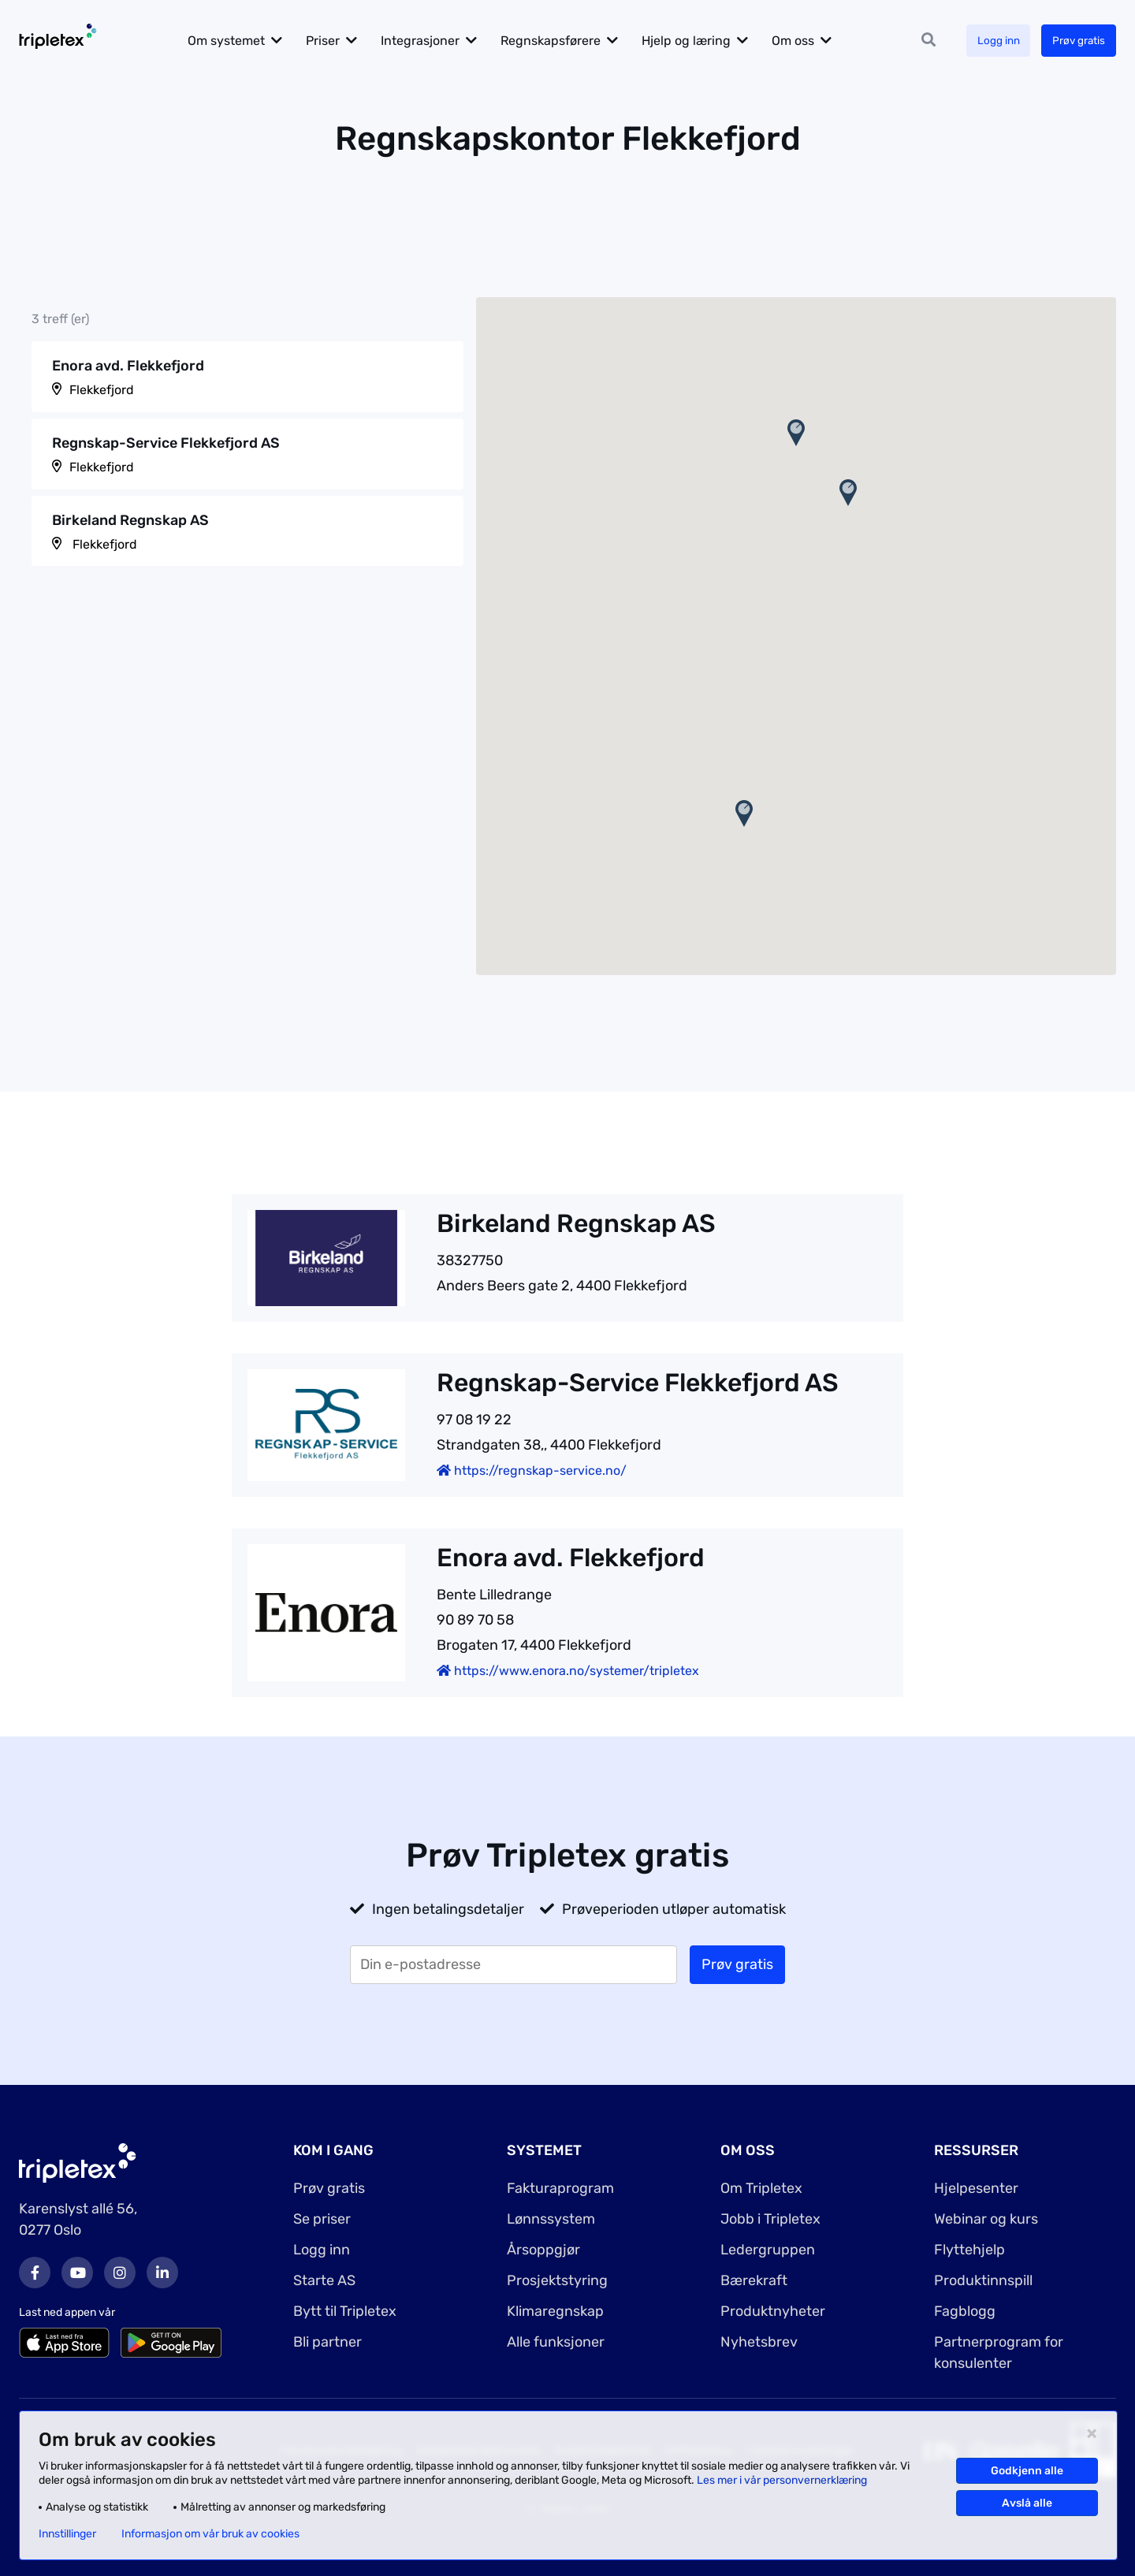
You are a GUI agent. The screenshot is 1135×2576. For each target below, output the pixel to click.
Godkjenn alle (1027, 2470)
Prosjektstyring (557, 2280)
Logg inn (994, 40)
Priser (331, 40)
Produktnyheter (772, 2311)
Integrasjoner (428, 40)
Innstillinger (67, 2534)
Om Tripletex (761, 2188)
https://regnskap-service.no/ (532, 1470)
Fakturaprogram (560, 2188)
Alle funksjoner (556, 2342)
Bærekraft (753, 2280)
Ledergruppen (767, 2249)
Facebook (34, 2272)
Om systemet (235, 40)
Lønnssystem (551, 2219)
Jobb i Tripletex (770, 2219)
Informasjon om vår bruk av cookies (210, 2534)
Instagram (120, 2272)
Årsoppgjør (543, 2249)
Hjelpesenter (976, 2188)
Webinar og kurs (986, 2219)
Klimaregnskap (555, 2311)
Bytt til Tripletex (344, 2311)
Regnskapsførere (559, 40)
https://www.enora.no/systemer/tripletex (568, 1670)
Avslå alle (1027, 2503)
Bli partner (327, 2342)
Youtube (77, 2272)
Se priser (322, 2219)
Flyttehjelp (969, 2249)
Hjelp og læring (694, 40)
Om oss (801, 40)
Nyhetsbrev (759, 2342)
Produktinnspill (983, 2280)
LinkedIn (162, 2272)
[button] (796, 432)
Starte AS (324, 2280)
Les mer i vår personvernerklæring (782, 2480)
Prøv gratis (1077, 40)
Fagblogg (964, 2311)
